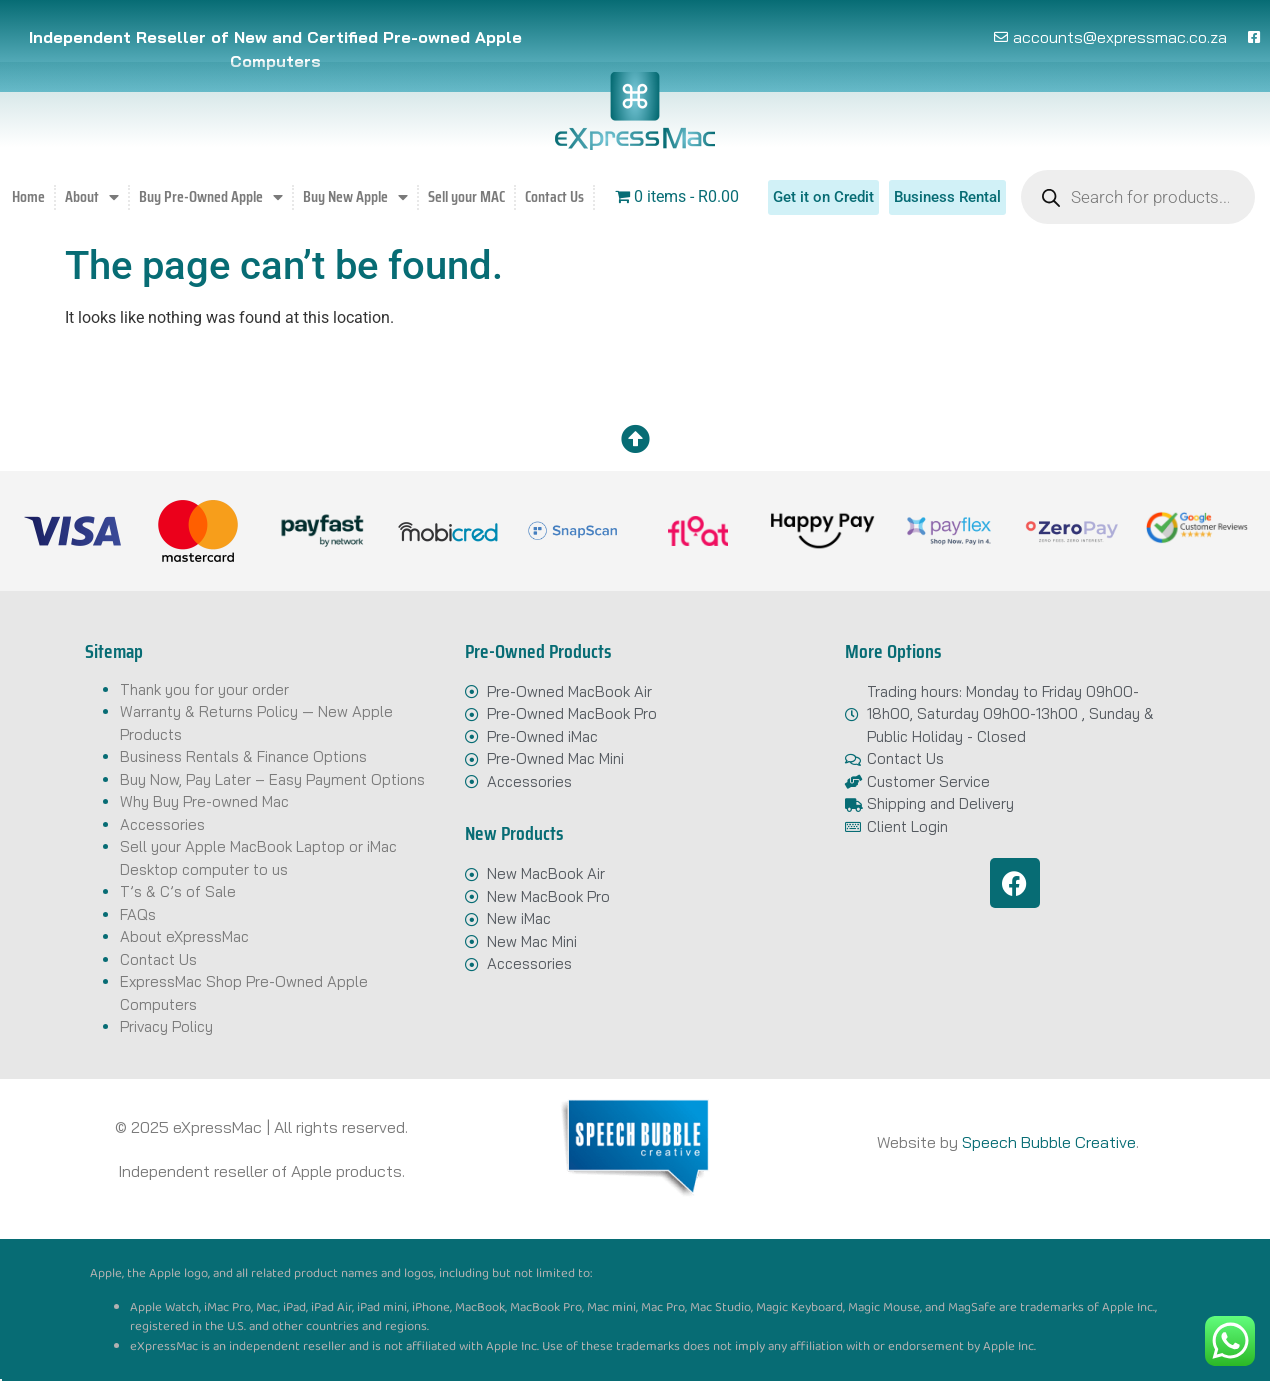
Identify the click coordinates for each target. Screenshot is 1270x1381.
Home (28, 196)
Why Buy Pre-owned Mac (204, 801)
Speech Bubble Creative (1049, 1142)
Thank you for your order (204, 689)
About (92, 197)
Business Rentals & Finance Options (243, 756)
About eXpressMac (184, 936)
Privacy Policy (166, 1026)
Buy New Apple (355, 197)
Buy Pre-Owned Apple (211, 197)
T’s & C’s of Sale (178, 891)
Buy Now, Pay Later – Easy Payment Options (272, 779)
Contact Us (554, 196)
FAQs (138, 914)
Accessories (162, 824)
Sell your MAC (466, 196)
